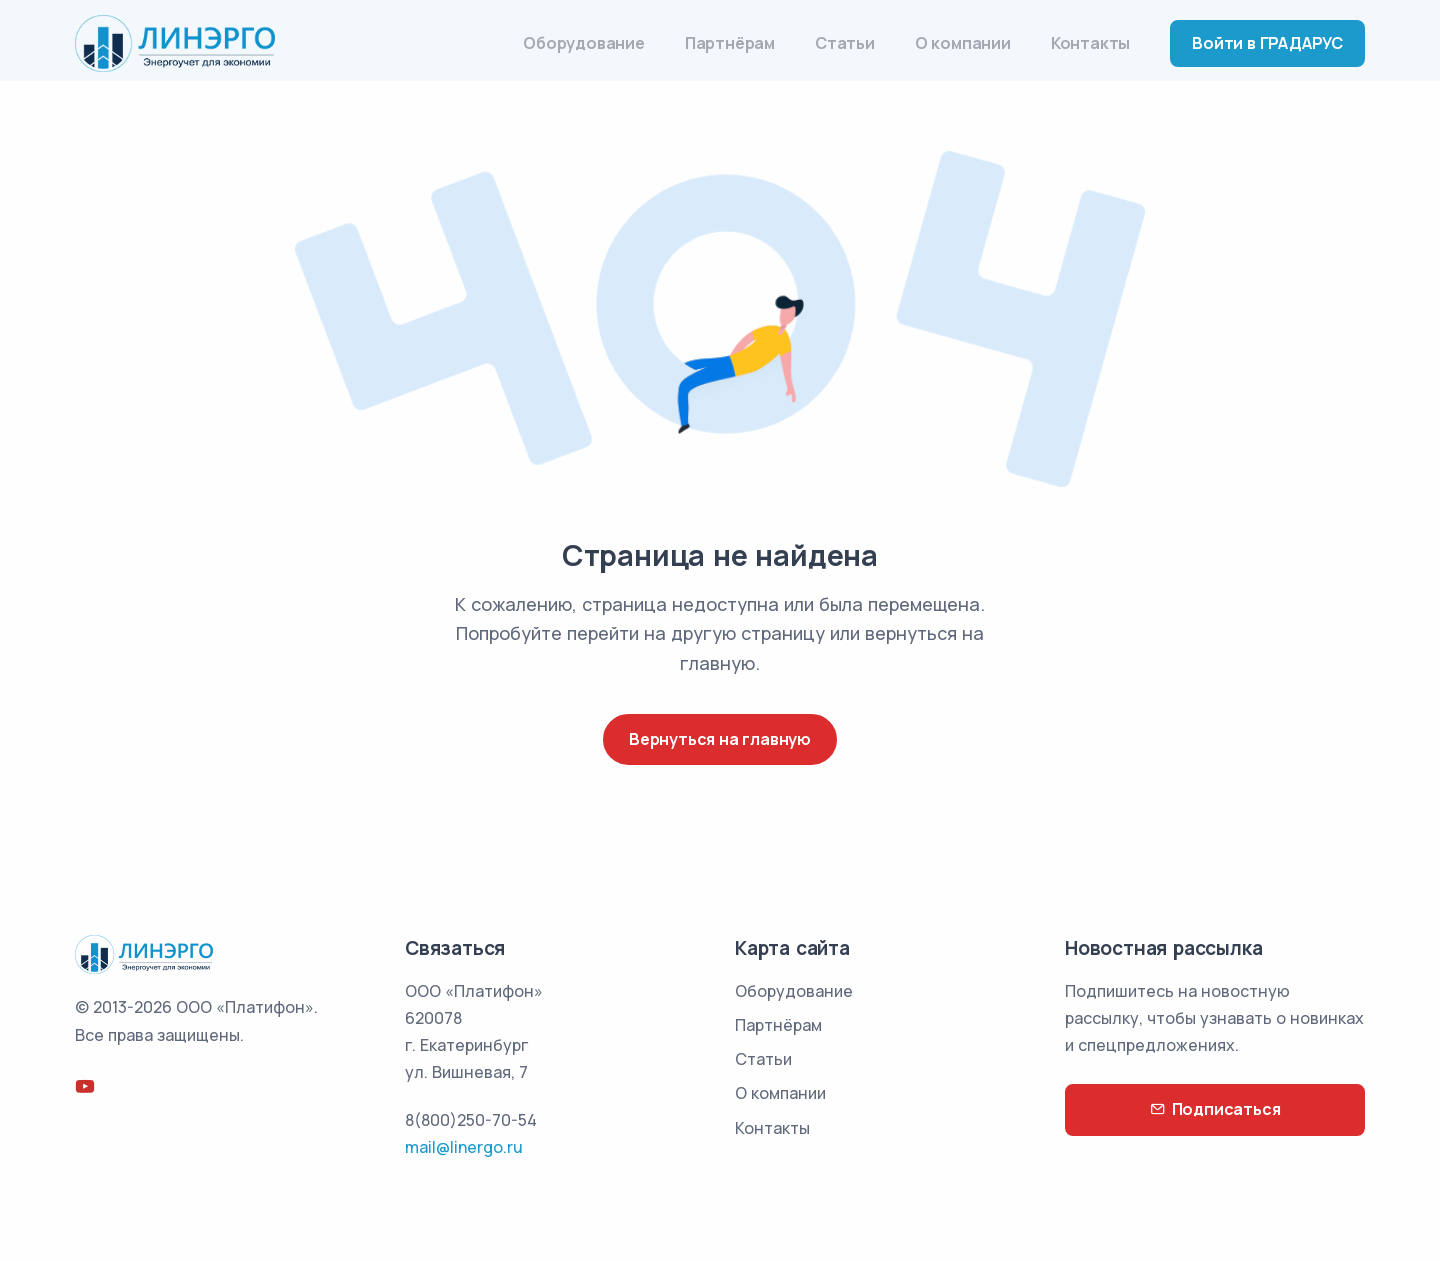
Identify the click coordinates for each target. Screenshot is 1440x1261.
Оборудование (584, 43)
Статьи (845, 43)
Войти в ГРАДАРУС (1267, 43)
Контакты (1090, 43)
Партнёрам (730, 43)
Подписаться (1215, 1109)
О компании (963, 43)
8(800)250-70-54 (471, 1120)
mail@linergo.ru (464, 1147)
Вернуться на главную (720, 739)
